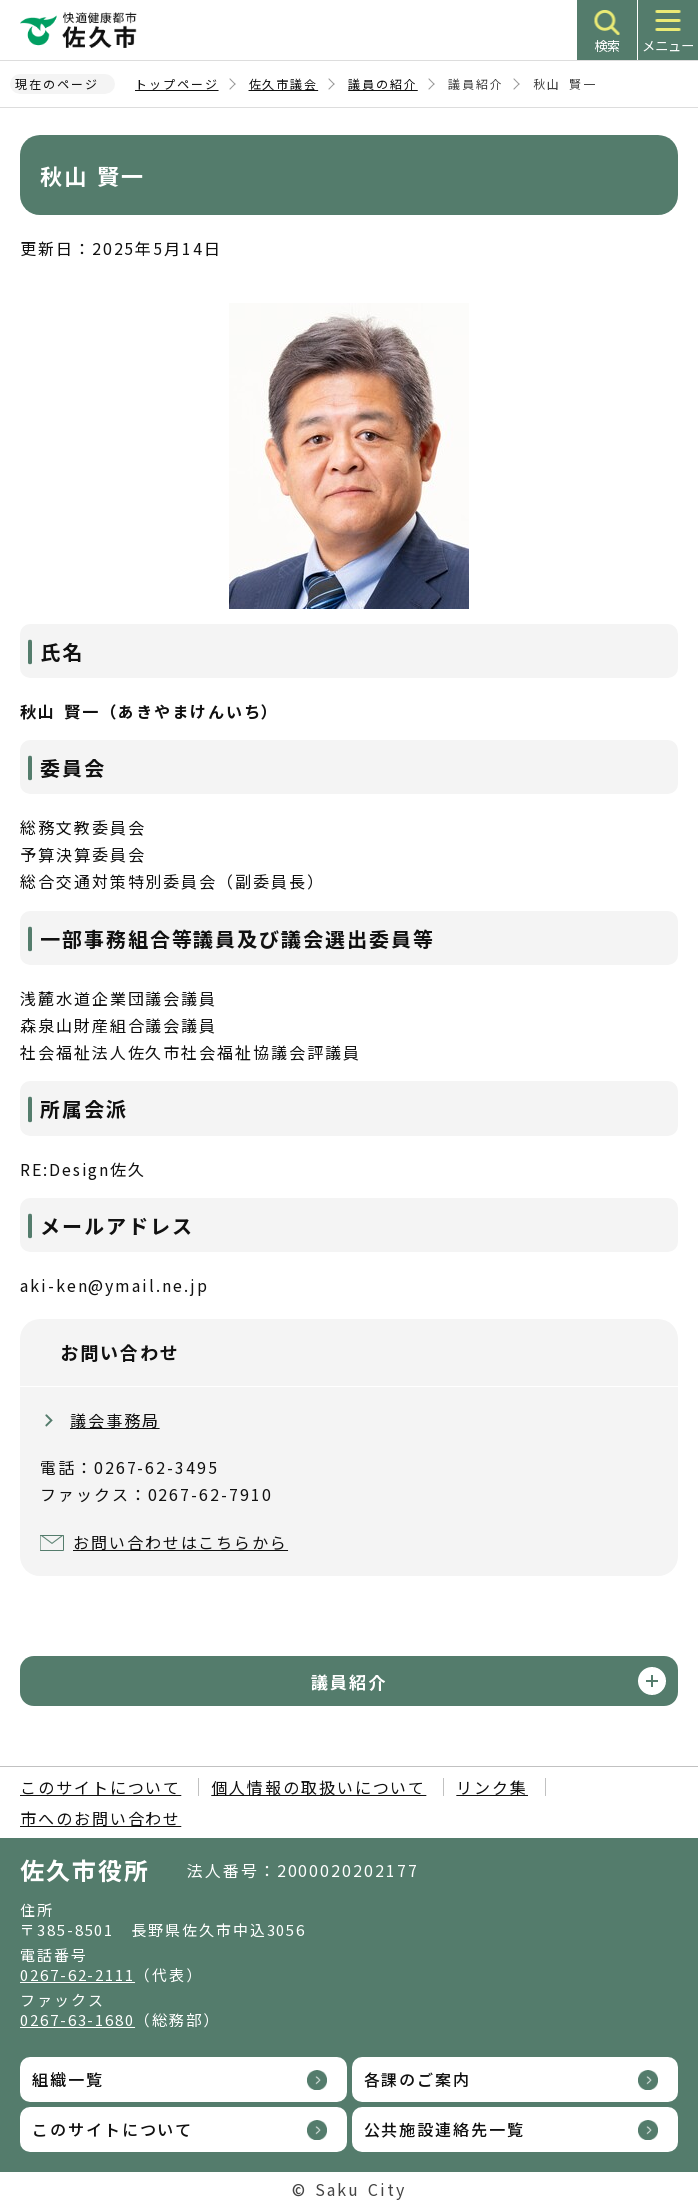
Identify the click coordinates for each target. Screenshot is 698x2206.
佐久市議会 (284, 83)
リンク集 (492, 1787)
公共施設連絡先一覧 (444, 2129)
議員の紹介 (383, 83)
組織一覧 (68, 2079)
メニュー (668, 45)
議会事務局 (115, 1420)
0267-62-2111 (77, 1974)
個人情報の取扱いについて (318, 1787)
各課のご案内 (418, 2079)
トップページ (177, 83)
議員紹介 (349, 1681)
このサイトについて (100, 1787)
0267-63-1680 (77, 2019)
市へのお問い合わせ (100, 1818)
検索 (607, 45)
